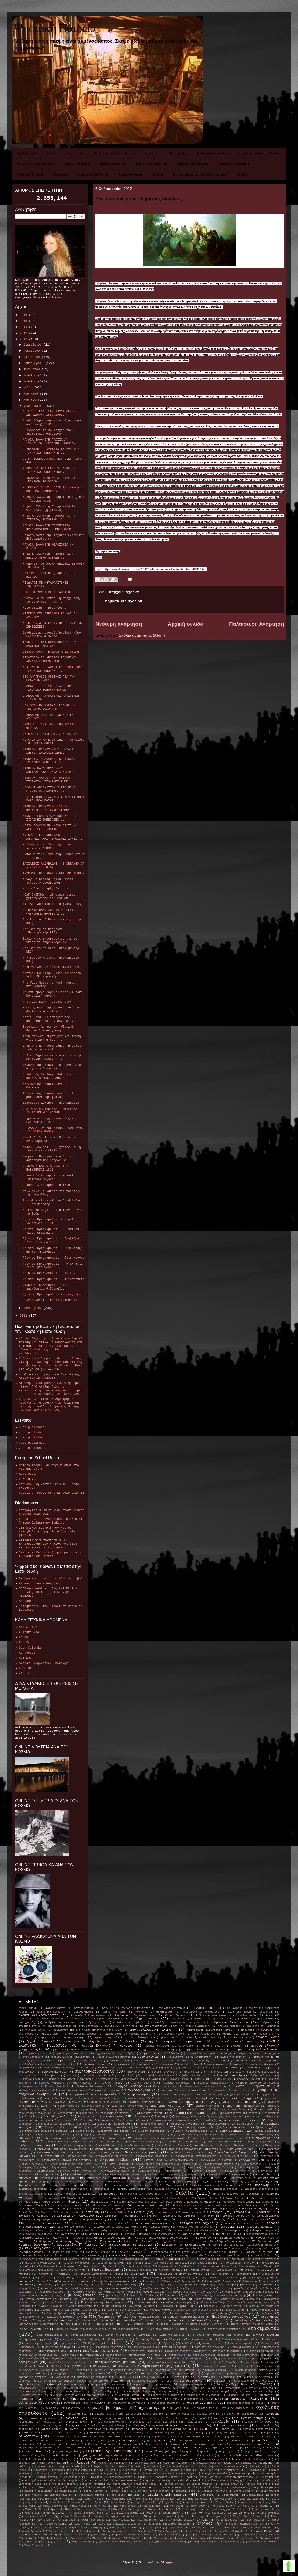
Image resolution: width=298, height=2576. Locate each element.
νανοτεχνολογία (29, 2316)
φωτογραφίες (157, 2440)
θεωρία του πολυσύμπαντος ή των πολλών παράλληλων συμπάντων (189, 2208)
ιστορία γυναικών (235, 2216)
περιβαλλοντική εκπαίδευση (67, 2362)
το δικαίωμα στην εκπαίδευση (103, 2425)
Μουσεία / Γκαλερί (30, 174)
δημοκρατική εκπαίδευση (229, 2109)
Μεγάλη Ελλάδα (154, 2292)
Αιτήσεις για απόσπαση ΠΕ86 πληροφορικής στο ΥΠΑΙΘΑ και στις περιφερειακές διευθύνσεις (48, 1543)
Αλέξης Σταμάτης (175, 2015)
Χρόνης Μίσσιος (262, 2447)
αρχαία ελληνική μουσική (113, 2049)
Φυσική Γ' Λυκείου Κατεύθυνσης (61, 2440)
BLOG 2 (242, 174)
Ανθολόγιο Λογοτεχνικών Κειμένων (177, 2022)
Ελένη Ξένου (92, 2164)
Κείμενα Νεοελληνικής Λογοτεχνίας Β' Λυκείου (156, 2241)
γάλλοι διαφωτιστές (80, 2079)
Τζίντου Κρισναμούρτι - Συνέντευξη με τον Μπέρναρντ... (52, 1250)
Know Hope (118, 2499)
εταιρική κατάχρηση (62, 2185)
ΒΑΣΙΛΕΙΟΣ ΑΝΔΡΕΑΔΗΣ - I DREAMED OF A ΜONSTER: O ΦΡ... (53, 865)
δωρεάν (124, 2131)
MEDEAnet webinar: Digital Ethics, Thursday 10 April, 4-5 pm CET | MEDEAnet (49, 1592)
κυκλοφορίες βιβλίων (240, 2262)
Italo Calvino (270, 2491)
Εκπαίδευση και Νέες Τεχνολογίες (61, 2149)
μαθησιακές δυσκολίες (35, 2284)
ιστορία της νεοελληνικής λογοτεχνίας (96, 2223)
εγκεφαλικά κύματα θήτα (194, 2134)
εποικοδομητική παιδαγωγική (103, 2181)
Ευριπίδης (261, 2185)
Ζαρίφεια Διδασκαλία (259, 2189)
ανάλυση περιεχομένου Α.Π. (213, 2018)
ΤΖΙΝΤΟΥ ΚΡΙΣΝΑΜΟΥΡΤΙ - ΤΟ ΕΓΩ (49, 1273)
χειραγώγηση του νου (206, 2444)
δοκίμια (183, 2127)
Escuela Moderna (160, 2473)
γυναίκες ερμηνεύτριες (188, 2102)
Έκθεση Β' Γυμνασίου (183, 2141)
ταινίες (71, 2418)
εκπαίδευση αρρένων (137, 2145)
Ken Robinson (67, 2499)
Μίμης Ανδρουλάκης (213, 2302)
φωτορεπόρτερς (52, 2444)
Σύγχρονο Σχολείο (30, 2395)
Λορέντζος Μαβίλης (179, 2277)
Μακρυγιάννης (27, 2288)
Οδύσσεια (175, 2339)
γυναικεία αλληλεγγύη (59, 2098)
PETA (204, 2520)
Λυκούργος (255, 2277)
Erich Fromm (133, 2473)
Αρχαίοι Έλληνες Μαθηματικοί (70, 2057)
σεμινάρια (194, 2381)
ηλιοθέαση (252, 2193)
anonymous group (213, 2459)
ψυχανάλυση (154, 2451)
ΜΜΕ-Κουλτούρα (110, 2306)
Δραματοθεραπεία (77, 164)
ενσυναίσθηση (215, 2174)
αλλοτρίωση (26, 2018)
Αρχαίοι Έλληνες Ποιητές (113, 2057)
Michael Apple (48, 2509)
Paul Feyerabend (93, 2519)
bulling (24, 2466)
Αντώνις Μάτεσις (229, 2026)
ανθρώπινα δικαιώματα (229, 2022)
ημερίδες (272, 2194)
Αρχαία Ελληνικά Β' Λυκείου (235, 2041)
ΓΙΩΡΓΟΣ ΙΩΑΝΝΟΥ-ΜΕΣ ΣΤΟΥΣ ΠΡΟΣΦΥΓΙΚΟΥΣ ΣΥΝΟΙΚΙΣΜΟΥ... (49, 808)
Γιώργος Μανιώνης (57, 2086)
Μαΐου (29, 387)
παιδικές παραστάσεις (227, 2351)
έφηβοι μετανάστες (131, 2189)
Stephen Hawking (200, 2534)
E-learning (254, 2470)
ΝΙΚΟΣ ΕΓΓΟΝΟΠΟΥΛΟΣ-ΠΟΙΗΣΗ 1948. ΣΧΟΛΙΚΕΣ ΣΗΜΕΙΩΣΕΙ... (51, 817)
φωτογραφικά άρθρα (191, 2440)
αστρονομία (56, 2060)
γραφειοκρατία (170, 2094)
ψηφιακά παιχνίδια (65, 2451)
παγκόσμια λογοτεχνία (110, 2347)
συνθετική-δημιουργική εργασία (137, 2399)
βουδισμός (134, 2075)
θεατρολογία (99, 2201)
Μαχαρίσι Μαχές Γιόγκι (119, 2292)
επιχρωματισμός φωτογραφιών (58, 2181)
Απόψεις (157, 174)
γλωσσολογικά (139, 2090)
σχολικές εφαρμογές (235, 2408)
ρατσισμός (123, 2377)
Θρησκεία (46, 2212)
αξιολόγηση (61, 2030)
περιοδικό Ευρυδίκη (259, 2362)
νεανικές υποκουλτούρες (142, 2316)
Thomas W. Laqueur (106, 2538)
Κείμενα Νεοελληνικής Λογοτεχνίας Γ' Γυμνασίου (234, 2241)
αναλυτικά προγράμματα (257, 2018)
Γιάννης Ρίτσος (110, 2082)
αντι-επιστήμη (88, 2026)
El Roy (41, 2473)
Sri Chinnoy (173, 2534)
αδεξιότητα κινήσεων (50, 2011)
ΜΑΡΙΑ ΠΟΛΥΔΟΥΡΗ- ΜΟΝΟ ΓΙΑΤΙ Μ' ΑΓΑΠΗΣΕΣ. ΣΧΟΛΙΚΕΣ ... (50, 827)
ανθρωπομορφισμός (59, 2026)
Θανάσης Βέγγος (208, 2198)
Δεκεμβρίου (34, 344)
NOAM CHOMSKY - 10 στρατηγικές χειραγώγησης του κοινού (49, 896)
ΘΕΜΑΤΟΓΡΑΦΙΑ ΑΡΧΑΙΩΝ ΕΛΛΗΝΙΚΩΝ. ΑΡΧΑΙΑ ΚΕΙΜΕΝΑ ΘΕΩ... (51, 659)
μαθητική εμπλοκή (159, 2284)
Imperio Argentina (214, 2491)
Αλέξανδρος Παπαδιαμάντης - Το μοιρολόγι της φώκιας (49, 1095)
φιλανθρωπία (28, 2432)
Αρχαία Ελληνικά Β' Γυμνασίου (174, 2041)
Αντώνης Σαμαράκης (198, 2026)
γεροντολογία (129, 2079)
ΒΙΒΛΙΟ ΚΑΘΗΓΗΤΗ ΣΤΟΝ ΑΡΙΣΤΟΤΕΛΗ (51, 652)
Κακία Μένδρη (183, 2230)
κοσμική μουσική (211, 2259)
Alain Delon (204, 2455)
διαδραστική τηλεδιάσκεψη (75, 2113)
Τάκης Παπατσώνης (178, 2418)
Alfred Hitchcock (60, 2459)
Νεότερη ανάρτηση (118, 624)
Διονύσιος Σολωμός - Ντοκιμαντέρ (51, 1103)
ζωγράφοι (110, 2194)
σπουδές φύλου (73, 2388)
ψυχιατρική (227, 2451)
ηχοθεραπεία (122, 2198)
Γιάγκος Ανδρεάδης (51, 2082)
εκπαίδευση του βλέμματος (156, 2149)
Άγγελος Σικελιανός (135, 2008)
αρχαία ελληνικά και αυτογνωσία (169, 2045)
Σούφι (220, 2384)
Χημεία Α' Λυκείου (74, 2447)
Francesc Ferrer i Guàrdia (128, 2477)
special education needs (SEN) (136, 2534)
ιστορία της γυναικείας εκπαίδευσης (193, 2219)
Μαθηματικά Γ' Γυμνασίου (219, 2281)
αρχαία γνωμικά (238, 2037)
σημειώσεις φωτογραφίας (36, 2384)
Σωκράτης (272, 2414)
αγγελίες (107, 2008)
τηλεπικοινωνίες (30, 2425)
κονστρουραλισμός (131, 2259)
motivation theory (267, 2509)
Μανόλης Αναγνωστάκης (86, 2288)
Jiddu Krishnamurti (166, 2495)
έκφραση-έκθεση (115, 2160)
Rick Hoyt (176, 2527)
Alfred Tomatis (92, 2459)
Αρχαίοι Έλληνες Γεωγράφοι (243, 2053)
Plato (101, 2523)
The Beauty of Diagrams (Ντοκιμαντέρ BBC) (43, 931)
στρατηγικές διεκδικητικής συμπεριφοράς (147, 2391)
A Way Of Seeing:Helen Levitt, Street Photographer (49, 881)
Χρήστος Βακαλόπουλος (186, 2447)
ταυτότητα (48, 2421)
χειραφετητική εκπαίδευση (252, 2444)
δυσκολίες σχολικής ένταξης (46, 2131)
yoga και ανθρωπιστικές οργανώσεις (123, 2541)
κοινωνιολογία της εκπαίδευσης (40, 2259)
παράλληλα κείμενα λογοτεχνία (45, 2358)
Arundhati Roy (145, 2462)
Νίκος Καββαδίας (67, 2329)
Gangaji (238, 2480)
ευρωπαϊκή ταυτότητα (33, 2189)
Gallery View (216, 2480)
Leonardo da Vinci (194, 2499)
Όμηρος (93, 2343)
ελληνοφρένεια (147, 2171)
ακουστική (266, 2011)
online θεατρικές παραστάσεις (117, 2516)
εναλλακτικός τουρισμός (164, 2174)
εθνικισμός (27, 2138)
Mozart (28, 2513)
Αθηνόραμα (27, 1653)
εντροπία (263, 2174)
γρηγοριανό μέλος (242, 2094)
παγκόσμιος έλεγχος (209, 2347)
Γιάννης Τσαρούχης (143, 2082)
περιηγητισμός (207, 2362)
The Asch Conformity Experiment (63, 2538)
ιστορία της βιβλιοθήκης (134, 2219)
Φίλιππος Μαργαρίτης (166, 2432)
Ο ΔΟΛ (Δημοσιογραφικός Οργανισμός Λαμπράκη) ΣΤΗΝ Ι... (52, 422)
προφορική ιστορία (33, 2377)
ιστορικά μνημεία (259, 2227)
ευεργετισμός (234, 2185)
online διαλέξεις (38, 2516)
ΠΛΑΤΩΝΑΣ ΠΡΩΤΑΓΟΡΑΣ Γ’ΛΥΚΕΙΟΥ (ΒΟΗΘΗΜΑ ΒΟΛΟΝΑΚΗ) (49, 707)
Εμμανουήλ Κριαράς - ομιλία (46, 1185)
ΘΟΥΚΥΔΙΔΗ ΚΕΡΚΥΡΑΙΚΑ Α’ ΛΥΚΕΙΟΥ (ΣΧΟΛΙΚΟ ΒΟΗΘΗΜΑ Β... (51, 451)
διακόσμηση (272, 2113)
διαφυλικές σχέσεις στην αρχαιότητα (229, 2120)
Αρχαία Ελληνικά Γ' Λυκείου (107, 2045)
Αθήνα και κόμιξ (115, 2011)
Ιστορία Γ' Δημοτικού (161, 2216)
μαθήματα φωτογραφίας (114, 2281)
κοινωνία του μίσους (222, 2252)
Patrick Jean (66, 2519)
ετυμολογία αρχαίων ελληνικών (131, 2185)
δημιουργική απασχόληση (122, 2109)
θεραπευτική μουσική (109, 2205)
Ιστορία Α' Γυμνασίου (252, 2212)
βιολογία (216, 2071)
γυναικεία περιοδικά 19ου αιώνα (147, 2098)
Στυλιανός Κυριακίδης (258, 2391)
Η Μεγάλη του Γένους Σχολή (143, 2193)
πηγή (98, 557)
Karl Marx (44, 2499)
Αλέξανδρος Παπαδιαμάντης (135, 2015)
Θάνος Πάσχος (235, 2198)
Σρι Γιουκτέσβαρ (102, 2388)
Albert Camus (264, 2455)
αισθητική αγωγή (239, 2011)
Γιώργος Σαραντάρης (91, 2086)
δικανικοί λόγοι (56, 2127)
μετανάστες (88, 2299)
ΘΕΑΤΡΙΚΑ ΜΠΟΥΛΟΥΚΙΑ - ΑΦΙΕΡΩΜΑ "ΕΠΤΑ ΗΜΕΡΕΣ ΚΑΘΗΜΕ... (50, 1110)
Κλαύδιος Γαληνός (98, 2252)
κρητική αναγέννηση (266, 2259)
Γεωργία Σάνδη (178, 2079)
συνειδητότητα (56, 2399)
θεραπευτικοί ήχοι (149, 2205)
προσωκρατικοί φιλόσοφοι (223, 2373)
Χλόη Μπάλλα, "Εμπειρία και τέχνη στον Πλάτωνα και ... (52, 1038)
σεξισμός (220, 2380)
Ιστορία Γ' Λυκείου (199, 2216)
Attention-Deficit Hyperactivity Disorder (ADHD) (198, 2462)
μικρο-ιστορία (146, 2302)
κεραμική (145, 2245)
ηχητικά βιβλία (95, 2198)
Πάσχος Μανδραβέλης (168, 2358)
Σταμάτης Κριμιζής (171, 2388)
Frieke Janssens (127, 2480)
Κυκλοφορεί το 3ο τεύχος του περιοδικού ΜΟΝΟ (47, 846)
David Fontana (126, 2470)
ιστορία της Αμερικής (40, 2219)
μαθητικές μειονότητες (116, 2284)
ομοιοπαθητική (146, 2343)
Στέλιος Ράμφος (205, 2388)
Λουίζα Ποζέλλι (209, 2277)
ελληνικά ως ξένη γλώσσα (117, 2167)
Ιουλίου (31, 375)
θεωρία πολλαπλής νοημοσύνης (83, 2208)
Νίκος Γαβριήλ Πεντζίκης (207, 2324)
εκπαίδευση (107, 2145)
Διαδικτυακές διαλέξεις (151, 164)
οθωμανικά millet (202, 2339)
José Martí (230, 2495)
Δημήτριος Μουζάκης (84, 2109)
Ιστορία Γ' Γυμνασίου (121, 2216)
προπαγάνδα (104, 2373)
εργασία (257, 2181)
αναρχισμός (27, 2022)
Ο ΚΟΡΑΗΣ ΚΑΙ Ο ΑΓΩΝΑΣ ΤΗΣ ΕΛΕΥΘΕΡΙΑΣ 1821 (45, 1167)
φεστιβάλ (228, 2429)
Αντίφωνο (26, 1658)
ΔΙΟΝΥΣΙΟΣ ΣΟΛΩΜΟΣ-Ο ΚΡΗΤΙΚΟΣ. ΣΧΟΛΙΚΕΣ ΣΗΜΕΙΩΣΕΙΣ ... (49, 760)
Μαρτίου (31, 400)
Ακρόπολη (77, 2015)
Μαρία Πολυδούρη (262, 2288)
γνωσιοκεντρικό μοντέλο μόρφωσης (203, 2090)
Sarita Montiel (196, 2531)
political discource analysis (169, 2523)
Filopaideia (72, 2477)
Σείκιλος (172, 2380)
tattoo (29, 2538)
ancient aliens (158, 2459)
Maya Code (198, 2506)
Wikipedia (266, 2538)
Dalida (104, 2470)
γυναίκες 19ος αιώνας (105, 2102)
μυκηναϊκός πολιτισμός (151, 2313)
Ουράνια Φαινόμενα (56, 2347)
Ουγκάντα (267, 2343)
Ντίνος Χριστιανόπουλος (224, 2329)
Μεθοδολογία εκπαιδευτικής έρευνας (249, 2292)
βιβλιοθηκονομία (54, 2072)
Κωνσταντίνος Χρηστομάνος (36, 2269)
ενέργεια (193, 2174)
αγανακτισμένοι (55, 2008)
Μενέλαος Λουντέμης (266, 2295)
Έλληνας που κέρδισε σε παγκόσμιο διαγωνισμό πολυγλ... (52, 1066)
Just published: (32, 1427)
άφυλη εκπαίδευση (262, 2064)
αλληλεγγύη (248, 2015)
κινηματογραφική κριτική (262, 2244)
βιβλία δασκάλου (225, 2067)
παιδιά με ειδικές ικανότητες (185, 2351)
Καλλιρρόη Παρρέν (261, 2230)
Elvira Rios (62, 2473)
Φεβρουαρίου (34, 406)
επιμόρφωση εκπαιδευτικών (130, 2178)
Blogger (167, 2562)
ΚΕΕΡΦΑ (57, 2238)
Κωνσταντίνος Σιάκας (259, 2266)
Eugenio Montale (216, 2473)
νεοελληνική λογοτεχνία (253, 2320)
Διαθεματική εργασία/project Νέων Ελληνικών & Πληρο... (52, 634)
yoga (57, 2541)
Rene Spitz (153, 2527)
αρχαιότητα (176, 2057)
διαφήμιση (107, 2120)
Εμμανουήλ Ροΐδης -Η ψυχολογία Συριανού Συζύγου (49, 1177)
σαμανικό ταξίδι (30, 2380)
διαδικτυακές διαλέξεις (35, 2113)
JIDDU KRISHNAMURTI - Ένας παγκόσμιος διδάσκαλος (45, 1286)
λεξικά (137, 2274)
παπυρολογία (177, 2355)
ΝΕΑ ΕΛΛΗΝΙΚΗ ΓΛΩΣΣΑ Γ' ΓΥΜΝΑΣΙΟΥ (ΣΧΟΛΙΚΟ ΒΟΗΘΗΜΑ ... (52, 669)
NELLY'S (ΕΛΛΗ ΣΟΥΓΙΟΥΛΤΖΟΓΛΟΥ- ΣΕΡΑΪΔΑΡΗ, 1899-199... (50, 413)
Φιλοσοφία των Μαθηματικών (112, 2436)
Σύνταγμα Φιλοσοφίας (184, 2399)
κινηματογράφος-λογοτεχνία (133, 2248)
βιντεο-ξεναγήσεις (164, 2071)
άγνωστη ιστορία (207, 2008)
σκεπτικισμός (116, 2384)
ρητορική (229, 2377)
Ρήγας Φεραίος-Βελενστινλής (194, 2377)
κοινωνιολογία (261, 2255)
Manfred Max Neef (252, 2502)
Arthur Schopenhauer (113, 2462)
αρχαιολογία (148, 2057)
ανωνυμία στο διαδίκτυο (263, 2026)
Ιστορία (216, 2212)
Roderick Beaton (235, 2527)
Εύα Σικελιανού (170, 2185)
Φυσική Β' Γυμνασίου (245, 2436)
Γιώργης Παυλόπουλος (177, 2082)
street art (225, 2534)
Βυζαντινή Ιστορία (228, 2075)
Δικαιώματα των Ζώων (213, 153)
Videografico (163, 2538)
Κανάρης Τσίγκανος (137, 2234)
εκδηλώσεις (261, 2138)
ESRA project (188, 2473)
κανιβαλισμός (166, 2234)
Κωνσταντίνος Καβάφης (136, 2266)
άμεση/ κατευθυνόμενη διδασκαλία (98, 2018)
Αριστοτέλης (103, 2037)
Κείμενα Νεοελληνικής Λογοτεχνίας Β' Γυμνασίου (77, 2241)
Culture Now (29, 1632)
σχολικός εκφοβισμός (242, 2414)
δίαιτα (253, 2113)
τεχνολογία (220, 2421)
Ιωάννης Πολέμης (66, 2230)
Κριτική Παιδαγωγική (111, 2262)
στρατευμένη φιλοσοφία (34, 2391)
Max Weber (176, 2506)
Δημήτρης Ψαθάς (51, 2109)
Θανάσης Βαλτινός (178, 2198)
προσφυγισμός (186, 2373)
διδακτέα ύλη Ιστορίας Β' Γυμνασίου (65, 2123)
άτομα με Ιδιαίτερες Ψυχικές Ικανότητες (196, 2060)
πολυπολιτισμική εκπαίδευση (254, 2370)
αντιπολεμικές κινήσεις (121, 2026)
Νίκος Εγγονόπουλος (33, 2329)
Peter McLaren (255, 2519)
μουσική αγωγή (231, 2306)
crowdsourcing (82, 2470)
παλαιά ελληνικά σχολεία (35, 2355)
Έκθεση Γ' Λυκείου (34, 2145)
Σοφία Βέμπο (240, 2384)
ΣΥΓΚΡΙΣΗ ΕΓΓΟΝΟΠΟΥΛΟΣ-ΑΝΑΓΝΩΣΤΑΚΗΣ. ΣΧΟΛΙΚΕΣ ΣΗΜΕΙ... (52, 837)
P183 (233, 2516)
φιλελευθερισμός (102, 2432)
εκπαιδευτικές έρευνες (92, 2152)
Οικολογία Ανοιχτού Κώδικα (240, 2339)
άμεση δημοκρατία (54, 2018)
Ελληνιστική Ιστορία (77, 2171)
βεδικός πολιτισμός (137, 2067)
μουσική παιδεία (52, 2309)
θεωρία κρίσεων (215, 2205)
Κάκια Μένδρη (210, 2230)
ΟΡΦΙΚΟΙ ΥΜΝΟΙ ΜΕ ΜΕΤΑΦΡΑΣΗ (46, 592)
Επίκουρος (93, 2178)
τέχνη (157, 2421)
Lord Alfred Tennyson (65, 2502)
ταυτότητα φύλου (75, 2421)
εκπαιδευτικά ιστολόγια (200, 2149)
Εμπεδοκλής (265, 2171)
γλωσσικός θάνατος (107, 2090)
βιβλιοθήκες (27, 2071)
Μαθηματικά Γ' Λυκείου (258, 2281)
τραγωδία (265, 2425)
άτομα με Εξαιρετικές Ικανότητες (134, 2060)
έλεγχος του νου (251, 2160)
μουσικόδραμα (235, 2309)
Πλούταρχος (101, 2366)
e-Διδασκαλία (229, 2470)
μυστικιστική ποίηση (213, 2313)
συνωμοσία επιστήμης (166, 2403)
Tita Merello (138, 2538)
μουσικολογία (28, 2313)
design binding (180, 2470)
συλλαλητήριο (96, 2395)
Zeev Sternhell (34, 2545)
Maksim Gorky (224, 2502)
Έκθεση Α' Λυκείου (143, 2141)
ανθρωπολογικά (29, 2026)
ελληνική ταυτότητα (216, 2167)
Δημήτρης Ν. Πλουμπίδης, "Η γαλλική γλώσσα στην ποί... (53, 1047)
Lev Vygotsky (223, 2499)
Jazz (137, 2495)
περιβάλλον (28, 2362)
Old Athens (241, 2513)
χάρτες (176, 2444)
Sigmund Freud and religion (40, 2534)
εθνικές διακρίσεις (259, 2134)
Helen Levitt (68, 2491)
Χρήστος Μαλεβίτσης (228, 2447)
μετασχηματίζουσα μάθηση (237, 2299)
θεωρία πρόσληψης (124, 2208)
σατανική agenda (75, 2380)
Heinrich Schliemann (38, 2491)
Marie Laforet (52, 2506)
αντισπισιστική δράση (161, 2026)
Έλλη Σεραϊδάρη (251, 2164)
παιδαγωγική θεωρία (55, 2351)
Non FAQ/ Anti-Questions (208, 2513)
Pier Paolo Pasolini (52, 2523)
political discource (127, 2523)
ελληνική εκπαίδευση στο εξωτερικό (170, 2167)
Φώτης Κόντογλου (102, 2440)
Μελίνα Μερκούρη (196, 2295)
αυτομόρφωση (122, 2064)
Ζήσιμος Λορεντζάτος (32, 2193)
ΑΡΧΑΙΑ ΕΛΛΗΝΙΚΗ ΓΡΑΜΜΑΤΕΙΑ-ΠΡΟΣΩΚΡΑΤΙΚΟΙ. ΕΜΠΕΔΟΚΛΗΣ (47, 527)
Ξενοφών (144, 2335)
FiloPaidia (95, 2477)
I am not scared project (152, 2491)
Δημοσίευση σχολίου (123, 601)
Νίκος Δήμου (265, 2324)
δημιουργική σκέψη (192, 2109)
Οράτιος (169, 2343)
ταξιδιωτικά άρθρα (247, 2418)
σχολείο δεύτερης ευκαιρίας (246, 2403)
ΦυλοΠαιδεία (215, 2436)
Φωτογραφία (178, 153)
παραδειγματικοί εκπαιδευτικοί (258, 2355)
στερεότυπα (233, 2388)
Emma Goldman (87, 2473)
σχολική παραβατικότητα (147, 2414)
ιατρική (92, 2212)
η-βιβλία (181, 2193)
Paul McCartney (147, 2519)
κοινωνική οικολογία (189, 2255)
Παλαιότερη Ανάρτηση (256, 624)
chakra (153, 2466)
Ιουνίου (31, 381)
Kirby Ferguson (94, 2499)
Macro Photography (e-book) (46, 888)
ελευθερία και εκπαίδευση (179, 2164)
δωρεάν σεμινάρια (110, 2134)
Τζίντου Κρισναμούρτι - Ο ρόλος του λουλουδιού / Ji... (53, 1221)
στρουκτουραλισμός (224, 2391)
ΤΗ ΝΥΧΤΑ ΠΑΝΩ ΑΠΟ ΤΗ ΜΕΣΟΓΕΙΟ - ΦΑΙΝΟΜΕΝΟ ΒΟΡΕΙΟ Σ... (51, 912)
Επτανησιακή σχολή (179, 2181)
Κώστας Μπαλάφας (140, 2269)
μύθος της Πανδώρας (114, 2313)
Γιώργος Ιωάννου (248, 2082)
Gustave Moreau (237, 2487)
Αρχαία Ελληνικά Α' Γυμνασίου (53, 2041)
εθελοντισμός (228, 2134)
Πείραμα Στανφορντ (224, 2358)
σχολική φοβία (180, 2414)
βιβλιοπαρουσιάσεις (94, 2072)
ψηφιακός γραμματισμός (109, 2451)
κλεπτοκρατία (159, 2252)
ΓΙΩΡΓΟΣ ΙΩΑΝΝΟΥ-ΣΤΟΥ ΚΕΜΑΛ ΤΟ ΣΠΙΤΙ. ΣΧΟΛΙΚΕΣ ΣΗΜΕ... (49, 751)
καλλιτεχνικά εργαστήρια (35, 2234)
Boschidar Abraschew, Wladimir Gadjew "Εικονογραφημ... (49, 1028)
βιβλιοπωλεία (136, 2071)
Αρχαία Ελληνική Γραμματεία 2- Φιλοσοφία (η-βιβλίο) (49, 508)
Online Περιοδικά (112, 164)
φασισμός (179, 2429)
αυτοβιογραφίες (65, 2064)
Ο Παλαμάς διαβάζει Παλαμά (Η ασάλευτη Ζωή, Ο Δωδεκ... (48, 1076)
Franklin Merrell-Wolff (201, 2477)
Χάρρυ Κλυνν (154, 2444)
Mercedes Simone (224, 2506)
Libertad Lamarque (252, 2499)
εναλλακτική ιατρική (85, 2174)
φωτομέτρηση (27, 2444)
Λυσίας (41, 2281)
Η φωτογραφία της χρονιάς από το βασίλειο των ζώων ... (51, 1009)
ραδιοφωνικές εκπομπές (92, 2377)
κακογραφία (235, 2230)
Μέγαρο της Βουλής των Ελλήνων (195, 2292)
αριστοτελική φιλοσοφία (176, 2037)
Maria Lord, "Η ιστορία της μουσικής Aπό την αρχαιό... (48, 1019)
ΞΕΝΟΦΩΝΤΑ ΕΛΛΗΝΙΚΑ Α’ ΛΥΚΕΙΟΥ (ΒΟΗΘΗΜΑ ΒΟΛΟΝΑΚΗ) (49, 479)
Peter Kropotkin (227, 2519)
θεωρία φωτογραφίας (257, 2208)
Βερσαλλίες (166, 2067)
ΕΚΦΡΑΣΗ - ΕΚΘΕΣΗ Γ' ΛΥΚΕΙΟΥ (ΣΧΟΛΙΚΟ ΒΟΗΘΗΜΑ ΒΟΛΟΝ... (47, 688)
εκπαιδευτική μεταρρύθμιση (65, 2156)
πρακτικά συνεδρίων (32, 2373)
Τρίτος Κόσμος (51, 2429)
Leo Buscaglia (164, 2499)
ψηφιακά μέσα (30, 2451)
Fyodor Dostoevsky (158, 2480)
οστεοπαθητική (241, 2343)
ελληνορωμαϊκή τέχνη (115, 2171)
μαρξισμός (25, 2292)
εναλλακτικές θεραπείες (39, 2174)
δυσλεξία (82, 2131)
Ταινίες (52, 153)
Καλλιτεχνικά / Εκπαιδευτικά (114, 153)
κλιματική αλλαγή (188, 2252)
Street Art (60, 174)
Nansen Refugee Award (88, 2513)
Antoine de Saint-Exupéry (249, 2459)
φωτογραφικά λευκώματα (228, 2440)
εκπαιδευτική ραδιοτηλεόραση (196, 2156)
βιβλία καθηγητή (259, 2067)
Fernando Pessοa (46, 2477)
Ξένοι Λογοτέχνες (118, 2335)
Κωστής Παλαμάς (170, 2269)
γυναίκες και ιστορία (237, 2102)
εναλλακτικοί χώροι (124, 2174)
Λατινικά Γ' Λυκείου (54, 2274)
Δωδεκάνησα (105, 2131)
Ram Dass (54, 2527)
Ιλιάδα (139, 2212)
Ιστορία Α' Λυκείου (33, 2216)
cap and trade (69, 2466)
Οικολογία (152, 153)
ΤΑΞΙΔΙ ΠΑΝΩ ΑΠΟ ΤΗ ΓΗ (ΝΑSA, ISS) (52, 904)
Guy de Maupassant (266, 2487)
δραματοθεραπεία (235, 2127)
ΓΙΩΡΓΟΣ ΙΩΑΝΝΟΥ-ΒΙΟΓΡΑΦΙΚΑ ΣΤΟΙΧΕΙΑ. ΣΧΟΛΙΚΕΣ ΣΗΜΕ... (48, 780)
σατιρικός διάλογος (145, 2380)
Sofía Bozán (78, 2534)
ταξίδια (219, 2418)
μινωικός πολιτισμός (248, 2302)
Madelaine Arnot (197, 2502)
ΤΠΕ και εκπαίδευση (230, 2425)
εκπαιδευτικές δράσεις (52, 2152)
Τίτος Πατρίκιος (61, 2425)
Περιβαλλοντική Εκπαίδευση (259, 153)
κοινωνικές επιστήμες (86, 2255)
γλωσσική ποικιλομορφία (35, 2090)
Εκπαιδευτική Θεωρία (232, 2152)
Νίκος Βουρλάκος (172, 2324)
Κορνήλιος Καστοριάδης (170, 2259)
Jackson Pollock (60, 2495)
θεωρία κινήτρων (184, 2205)
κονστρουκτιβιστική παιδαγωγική (90, 2259)
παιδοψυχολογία (261, 2351)
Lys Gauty (171, 2502)
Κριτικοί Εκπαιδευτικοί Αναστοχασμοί (200, 174)
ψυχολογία (86, 2455)
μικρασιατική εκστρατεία (56, 2302)
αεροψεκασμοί (83, 2011)
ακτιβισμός (98, 2015)
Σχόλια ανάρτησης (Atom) (142, 635)
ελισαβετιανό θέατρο (219, 2164)
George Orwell (174, 2484)
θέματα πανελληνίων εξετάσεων (137, 2201)
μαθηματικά (146, 2281)
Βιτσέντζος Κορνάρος (81, 2075)
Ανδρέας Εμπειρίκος (60, 2022)
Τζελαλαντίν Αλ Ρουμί (257, 2421)
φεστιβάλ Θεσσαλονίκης (258, 2429)
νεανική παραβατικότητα (186, 2316)
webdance (247, 2538)
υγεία (74, 2429)
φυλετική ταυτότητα (186, 2436)
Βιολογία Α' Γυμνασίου (245, 2071)
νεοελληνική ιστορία (205, 2320)
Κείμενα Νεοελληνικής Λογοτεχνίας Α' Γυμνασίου (173, 2238)
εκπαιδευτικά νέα (240, 2149)
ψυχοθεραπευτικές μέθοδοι (53, 2455)
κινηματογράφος (38, 2248)
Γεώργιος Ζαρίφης (248, 2079)
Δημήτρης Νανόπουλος (243, 2106)
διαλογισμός (57, 2116)
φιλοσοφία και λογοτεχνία (69, 2436)
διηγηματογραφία (218, 2123)
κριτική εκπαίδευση (76, 2262)
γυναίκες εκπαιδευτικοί (144, 2102)
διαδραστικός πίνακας (115, 2113)
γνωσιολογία (242, 2090)
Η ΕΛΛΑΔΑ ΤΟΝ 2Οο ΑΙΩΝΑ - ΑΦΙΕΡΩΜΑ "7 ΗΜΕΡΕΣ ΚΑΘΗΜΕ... (52, 1130)
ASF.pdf (25, 1601)
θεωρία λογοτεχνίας (248, 2205)
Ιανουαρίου (34, 1308)
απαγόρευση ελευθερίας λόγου (209, 2030)
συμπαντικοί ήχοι (240, 2395)
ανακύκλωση (178, 2018)
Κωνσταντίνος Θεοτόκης (59, 2266)
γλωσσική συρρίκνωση (73, 2090)
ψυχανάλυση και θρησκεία (191, 2451)
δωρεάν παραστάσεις (38, 2134)
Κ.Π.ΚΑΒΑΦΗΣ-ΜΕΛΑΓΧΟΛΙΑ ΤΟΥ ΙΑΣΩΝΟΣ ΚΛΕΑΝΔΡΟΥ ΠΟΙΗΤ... (53, 799)
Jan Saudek (119, 2495)
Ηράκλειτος (32, 2198)
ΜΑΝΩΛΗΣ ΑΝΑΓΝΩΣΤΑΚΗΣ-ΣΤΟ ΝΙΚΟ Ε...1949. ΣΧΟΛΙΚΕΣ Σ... (49, 789)
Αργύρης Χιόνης (174, 2034)
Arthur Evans (46, 2462)
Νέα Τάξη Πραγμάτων (97, 2316)
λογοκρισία (244, 2274)
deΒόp (23, 1637)
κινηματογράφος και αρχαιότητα (84, 2248)
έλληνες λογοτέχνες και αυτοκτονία (64, 2167)
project (205, 2524)
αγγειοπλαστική (83, 2008)
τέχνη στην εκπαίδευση (186, 2421)
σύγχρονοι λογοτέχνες (64, 2395)
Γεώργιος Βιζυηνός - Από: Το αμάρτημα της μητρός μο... (47, 1158)
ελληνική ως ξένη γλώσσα (255, 2167)
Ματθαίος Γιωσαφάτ (52, 2292)
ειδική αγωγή (115, 2138)
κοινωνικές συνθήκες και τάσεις (137, 2255)
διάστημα (161, 2116)
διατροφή (64, 2120)
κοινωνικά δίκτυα (259, 2252)
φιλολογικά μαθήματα (259, 2432)
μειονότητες (114, 2295)
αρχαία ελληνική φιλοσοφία (256, 2049)
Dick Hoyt (206, 2470)
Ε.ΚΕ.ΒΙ (25, 1668)
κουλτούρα (237, 2259)
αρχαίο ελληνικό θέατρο (160, 2053)
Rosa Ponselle (263, 2527)
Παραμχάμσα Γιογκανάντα (90, 2358)
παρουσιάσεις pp (129, 2358)
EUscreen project (246, 2473)
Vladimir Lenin (223, 2538)
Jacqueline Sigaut (91, 2495)
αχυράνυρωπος (27, 2067)
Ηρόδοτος (53, 2198)
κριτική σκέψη (142, 2262)
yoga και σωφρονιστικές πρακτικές (217, 2541)
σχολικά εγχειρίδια (155, 2408)
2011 (24, 1315)
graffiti (66, 2487)
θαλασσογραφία (149, 2198)
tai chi (274, 2534)
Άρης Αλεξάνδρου (204, 2034)
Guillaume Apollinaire (203, 2487)
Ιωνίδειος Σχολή (96, 2230)
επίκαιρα (68, 2178)
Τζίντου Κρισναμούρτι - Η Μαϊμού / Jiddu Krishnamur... (52, 1231)
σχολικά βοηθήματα (106, 2408)
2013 (24, 333)
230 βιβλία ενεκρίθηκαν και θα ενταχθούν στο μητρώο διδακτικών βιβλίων (47, 1531)
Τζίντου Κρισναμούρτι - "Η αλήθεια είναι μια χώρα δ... (52, 1265)
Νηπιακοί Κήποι (143, 2324)
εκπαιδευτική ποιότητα (111, 2156)
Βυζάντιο (53, 2079)
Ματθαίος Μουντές (84, 2292)
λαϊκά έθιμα (200, 2269)
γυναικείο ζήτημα (238, 2098)
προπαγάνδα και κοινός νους (144, 2373)
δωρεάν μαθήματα (229, 2131)
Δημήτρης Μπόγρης (207, 2105)
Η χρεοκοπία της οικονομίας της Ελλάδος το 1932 (50, 1120)
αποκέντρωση (50, 2034)
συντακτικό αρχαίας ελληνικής (237, 2399)
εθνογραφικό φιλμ (57, 2138)
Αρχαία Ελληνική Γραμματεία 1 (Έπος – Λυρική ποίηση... (53, 498)
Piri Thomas (82, 2523)
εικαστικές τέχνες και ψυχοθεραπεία (159, 2138)
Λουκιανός (233, 2277)
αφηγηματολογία (217, 2064)
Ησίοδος (72, 2198)
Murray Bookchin (53, 2513)
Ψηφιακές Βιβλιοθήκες (234, 164)
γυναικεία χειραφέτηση (196, 2098)
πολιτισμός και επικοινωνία (175, 2370)
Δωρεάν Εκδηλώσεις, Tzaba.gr (43, 1663)
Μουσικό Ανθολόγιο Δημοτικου (170, 2309)
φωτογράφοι (261, 2440)
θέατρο (73, 2201)
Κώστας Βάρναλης (106, 2269)
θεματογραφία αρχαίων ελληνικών (190, 2201)
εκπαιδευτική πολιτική (151, 2156)
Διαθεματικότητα (230, 2113)
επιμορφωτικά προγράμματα (180, 2178)
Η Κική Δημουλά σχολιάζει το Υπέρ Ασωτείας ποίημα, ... (52, 1057)
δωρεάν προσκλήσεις (74, 2134)
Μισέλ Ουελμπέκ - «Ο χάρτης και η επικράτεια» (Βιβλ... (52, 1149)
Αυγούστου (33, 369)
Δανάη (45, 2106)
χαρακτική (130, 2444)
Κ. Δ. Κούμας (123, 2230)
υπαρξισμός (94, 2429)
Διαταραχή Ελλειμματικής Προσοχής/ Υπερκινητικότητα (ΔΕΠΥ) (217, 2116)
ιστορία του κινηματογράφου (150, 2227)
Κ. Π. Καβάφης (151, 2230)
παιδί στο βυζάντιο (144, 2351)
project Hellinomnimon (241, 2523)
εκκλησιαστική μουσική (76, 2145)
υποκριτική (115, 2429)
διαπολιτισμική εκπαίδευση (101, 2116)
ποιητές (182, 2366)
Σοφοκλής (264, 2384)
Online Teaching (192, 2516)
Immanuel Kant (185, 2491)
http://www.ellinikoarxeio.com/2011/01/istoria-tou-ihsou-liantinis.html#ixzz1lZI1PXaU (155, 569)
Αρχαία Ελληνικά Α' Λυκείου (113, 2041)
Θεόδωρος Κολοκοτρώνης (239, 2201)
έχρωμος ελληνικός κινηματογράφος (178, 2189)
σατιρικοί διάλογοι (109, 2381)
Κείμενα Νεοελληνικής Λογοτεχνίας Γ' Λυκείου (58, 2245)
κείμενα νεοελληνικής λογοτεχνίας (98, 2238)
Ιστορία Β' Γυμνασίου (75, 2216)
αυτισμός (241, 2060)
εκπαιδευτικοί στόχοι (56, 2160)
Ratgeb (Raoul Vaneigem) (85, 2527)
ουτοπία (83, 2347)
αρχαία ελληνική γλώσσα (221, 2045)
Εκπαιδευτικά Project (192, 164)
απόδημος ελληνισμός (257, 2030)
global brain (229, 2484)
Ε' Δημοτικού (142, 2134)
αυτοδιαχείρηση (94, 2064)
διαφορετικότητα (134, 2120)
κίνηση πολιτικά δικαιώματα (224, 2248)
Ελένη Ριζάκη (145, 2164)
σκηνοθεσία (140, 2384)
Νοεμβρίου (33, 351)
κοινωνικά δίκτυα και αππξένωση (41, 2255)
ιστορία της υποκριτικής (242, 2223)
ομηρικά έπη (70, 2343)
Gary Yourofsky (263, 2480)
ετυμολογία (94, 2185)
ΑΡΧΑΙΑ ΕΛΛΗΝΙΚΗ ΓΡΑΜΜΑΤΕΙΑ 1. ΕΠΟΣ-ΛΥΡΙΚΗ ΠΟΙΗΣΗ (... (49, 556)
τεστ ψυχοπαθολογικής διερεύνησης (120, 2421)
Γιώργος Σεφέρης (128, 2086)
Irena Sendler (243, 2491)
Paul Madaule (120, 2519)
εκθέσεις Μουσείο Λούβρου (63, 2141)
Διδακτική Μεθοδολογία (115, 2123)
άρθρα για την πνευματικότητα (63, 2037)
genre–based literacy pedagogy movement (77, 2484)
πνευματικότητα (150, 2366)
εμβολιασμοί (174, 2171)
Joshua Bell (255, 2495)
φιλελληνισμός (133, 2432)
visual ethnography (192, 2538)
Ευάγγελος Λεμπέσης (202, 2185)
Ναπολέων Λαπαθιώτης (60, 2316)
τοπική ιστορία (192, 2425)
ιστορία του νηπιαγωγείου (194, 2227)
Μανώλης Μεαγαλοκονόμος (196, 2288)
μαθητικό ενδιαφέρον (194, 2284)
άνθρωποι (267, 2022)
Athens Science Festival (40, 1583)
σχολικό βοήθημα (208, 2414)
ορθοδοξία (188, 2343)
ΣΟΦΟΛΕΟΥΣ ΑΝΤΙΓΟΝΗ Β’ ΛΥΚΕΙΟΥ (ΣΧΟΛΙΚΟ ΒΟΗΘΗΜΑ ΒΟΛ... (49, 470)
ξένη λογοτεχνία (84, 2335)
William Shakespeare (32, 2541)
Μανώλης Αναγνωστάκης (158, 2288)
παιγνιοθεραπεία (244, 2347)
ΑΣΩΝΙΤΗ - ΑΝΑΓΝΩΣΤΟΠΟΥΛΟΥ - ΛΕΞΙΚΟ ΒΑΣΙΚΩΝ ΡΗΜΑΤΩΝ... (53, 644)
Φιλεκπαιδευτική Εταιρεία (63, 2432)
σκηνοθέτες (162, 2384)
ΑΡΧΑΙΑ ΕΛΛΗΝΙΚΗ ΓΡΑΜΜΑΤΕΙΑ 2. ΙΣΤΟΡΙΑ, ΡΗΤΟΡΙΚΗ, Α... (49, 518)
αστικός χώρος (28, 2060)
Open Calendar (30, 1647)
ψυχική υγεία (254, 2451)
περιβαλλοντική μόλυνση (115, 2362)
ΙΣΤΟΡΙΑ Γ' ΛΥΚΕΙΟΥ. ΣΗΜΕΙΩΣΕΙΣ (50, 734)
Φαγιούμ (160, 2429)
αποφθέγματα (113, 2034)
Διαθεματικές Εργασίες (189, 2113)
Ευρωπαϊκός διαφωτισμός (70, 2189)
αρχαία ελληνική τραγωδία (205, 2049)
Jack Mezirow (33, 2495)
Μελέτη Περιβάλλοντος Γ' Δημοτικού (154, 2295)
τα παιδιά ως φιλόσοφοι (41, 2418)
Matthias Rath (152, 2506)
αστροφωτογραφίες (90, 2060)
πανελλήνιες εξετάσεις (103, 2355)
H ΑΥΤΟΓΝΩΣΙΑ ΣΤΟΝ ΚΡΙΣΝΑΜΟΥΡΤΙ (50, 1300)
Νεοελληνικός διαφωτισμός (38, 2324)
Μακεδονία (266, 2284)
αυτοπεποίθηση (189, 2064)
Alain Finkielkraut (234, 2455)
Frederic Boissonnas (239, 2477)
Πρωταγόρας (62, 2377)
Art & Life (28, 1627)
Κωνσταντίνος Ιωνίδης (98, 2266)
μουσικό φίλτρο (208, 2309)
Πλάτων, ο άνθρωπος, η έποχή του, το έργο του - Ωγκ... (52, 600)
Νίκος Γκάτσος (240, 2324)
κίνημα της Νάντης (225, 2244)
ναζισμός (267, 2313)
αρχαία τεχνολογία (97, 2053)
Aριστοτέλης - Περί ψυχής (44, 608)
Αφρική (238, 2064)
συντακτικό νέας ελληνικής (84, 2403)
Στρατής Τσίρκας (194, 2391)
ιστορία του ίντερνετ (108, 2227)
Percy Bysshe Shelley (179, 2519)
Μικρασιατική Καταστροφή (102, 2302)
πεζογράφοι (196, 2358)
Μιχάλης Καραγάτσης (79, 2306)
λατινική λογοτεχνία (93, 2274)
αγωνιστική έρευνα (244, 2008)
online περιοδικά (161, 2516)
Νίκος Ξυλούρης (190, 2329)
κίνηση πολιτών (262, 2248)
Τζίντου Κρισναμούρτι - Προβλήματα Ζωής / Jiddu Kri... (52, 1240)
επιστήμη (213, 2178)
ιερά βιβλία (118, 2212)
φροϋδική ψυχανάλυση (152, 2436)
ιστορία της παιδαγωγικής (151, 2223)
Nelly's (151, 2513)
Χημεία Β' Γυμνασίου (109, 2447)
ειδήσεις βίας (88, 2138)
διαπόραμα (141, 2116)
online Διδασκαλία (73, 2516)
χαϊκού (75, 2444)
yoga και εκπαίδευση (170, 2541)
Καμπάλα (113, 2234)
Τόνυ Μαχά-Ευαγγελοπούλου (152, 2425)
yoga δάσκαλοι (81, 2541)
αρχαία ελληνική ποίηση (159, 2049)
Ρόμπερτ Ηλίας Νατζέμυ (258, 2377)
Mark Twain (127, 2506)
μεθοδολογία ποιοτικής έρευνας (40, 2295)
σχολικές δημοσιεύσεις (198, 2408)
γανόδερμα (106, 2079)
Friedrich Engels (66, 2480)
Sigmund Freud (261, 2531)
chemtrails (256, 2466)
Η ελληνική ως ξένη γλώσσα (36, 164)
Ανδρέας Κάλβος (96, 2022)
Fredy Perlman (269, 2477)
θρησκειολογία (69, 2212)
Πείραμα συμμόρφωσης (259, 2358)
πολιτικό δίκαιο (57, 2370)
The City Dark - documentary (47, 1002)
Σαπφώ (52, 2380)
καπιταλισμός (192, 2234)
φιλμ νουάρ (195, 2432)
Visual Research (130, 174)
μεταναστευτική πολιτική (167, 2299)
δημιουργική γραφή (159, 2109)
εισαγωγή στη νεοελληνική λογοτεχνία (218, 2138)
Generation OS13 (30, 2484)
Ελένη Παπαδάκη (118, 2164)
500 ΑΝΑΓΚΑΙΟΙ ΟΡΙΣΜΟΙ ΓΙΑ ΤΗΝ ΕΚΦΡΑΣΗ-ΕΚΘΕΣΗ (49, 678)
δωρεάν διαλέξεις (151, 2131)
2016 (24, 315)
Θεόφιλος (267, 2201)
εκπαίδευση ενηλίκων (171, 2145)
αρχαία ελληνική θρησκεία (69, 2049)
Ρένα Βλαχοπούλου (154, 2377)
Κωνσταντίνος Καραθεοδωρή (176, 2266)
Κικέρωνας (169, 2245)
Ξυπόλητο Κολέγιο (172, 2335)
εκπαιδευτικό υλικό (238, 2156)
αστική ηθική (263, 2057)
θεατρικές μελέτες (265, 2198)
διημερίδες (245, 2123)
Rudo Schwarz (86, 2531)
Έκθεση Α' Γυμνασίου (104, 2141)
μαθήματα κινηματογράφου (71, 2281)
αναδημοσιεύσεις (144, 2018)
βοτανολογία (111, 2075)
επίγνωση (25, 2178)
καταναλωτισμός (223, 2234)
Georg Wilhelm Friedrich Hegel (134, 2484)
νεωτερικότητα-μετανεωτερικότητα (94, 2324)
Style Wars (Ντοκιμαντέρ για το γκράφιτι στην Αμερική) (50, 940)
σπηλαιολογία (27, 2388)
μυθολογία (84, 2313)
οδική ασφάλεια (118, 2339)
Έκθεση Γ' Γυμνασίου (259, 2141)
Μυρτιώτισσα (183, 2313)
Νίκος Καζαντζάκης (97, 2329)
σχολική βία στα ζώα (109, 2414)
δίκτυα (78, 2127)
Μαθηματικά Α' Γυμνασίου (178, 2281)
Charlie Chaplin (207, 2466)
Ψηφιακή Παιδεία (55, 28)
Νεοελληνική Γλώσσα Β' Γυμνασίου (87, 2320)
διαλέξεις (31, 2116)
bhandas (246, 2462)
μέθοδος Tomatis (81, 2295)
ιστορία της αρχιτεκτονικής (84, 2219)
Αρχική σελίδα (27, 153)
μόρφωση (168, 2306)
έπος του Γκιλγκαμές (143, 2181)
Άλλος (269, 2015)
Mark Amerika (103, 2506)
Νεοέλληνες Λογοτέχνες (231, 2316)
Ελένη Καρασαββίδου (63, 2164)
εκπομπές (85, 2160)
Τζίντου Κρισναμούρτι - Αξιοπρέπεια (53, 1279)
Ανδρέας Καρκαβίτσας (130, 2022)
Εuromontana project (223, 2189)
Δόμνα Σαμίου (206, 2127)
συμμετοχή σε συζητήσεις (204, 2395)
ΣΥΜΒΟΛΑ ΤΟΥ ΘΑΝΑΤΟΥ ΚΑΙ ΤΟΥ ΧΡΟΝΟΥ (53, 873)
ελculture (27, 1673)
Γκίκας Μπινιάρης (165, 2086)
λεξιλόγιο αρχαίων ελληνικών (180, 2274)
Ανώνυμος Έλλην (35, 2030)
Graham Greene (171, 2487)
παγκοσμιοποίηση (174, 2347)
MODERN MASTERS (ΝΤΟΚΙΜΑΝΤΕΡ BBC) (52, 967)
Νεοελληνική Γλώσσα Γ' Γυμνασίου (150, 2320)
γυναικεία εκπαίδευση (99, 2098)
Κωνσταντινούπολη (73, 2269)
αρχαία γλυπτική (210, 2037)
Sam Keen (144, 2531)
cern (139, 2466)
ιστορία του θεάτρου (72, 2227)
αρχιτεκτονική (201, 2057)
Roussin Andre (58, 2531)
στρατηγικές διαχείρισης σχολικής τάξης (84, 2391)
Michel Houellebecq (161, 2509)
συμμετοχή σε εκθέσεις (163, 2395)
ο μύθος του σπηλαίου (209, 2335)
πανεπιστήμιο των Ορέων (145, 2355)
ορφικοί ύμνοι (213, 2343)
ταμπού (201, 2418)
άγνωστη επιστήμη (172, 2008)
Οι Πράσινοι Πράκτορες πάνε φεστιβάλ (50, 1578)
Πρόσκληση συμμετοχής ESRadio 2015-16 (51, 1493)
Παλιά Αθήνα (69, 2355)
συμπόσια (266, 2395)
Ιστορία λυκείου (268, 2216)
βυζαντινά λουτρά (194, 2075)
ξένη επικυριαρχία (49, 2335)
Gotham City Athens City (35, 2487)
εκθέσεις (26, 2141)
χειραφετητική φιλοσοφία (36, 2447)
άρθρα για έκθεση (236, 2034)
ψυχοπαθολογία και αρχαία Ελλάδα (165, 2455)
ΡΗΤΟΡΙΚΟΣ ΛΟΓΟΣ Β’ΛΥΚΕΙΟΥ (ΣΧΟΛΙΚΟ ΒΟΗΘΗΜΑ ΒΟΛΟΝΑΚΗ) (53, 489)
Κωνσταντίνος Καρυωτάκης (220, 2266)
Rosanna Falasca (30, 2531)
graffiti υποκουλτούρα (96, 2487)
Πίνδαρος (57, 2366)
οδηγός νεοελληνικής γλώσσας (80, 2339)
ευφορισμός (102, 2189)
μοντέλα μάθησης (141, 2306)
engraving (110, 2473)
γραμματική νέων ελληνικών (93, 2094)
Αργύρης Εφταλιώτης (142, 2034)
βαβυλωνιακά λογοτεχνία (61, 2067)
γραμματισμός (139, 2094)
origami (216, 2516)
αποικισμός (26, 2034)
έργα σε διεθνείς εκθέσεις (222, 2181)
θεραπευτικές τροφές (68, 2205)
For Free (26, 1642)
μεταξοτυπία (204, 2299)
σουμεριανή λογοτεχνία (194, 2384)
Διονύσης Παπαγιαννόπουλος (109, 2127)
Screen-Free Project (228, 2531)
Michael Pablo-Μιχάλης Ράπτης (85, 2509)
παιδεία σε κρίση (100, 2351)
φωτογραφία (130, 2440)
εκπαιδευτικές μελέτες (187, 2152)
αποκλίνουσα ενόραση (82, 2034)
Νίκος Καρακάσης (128, 2329)
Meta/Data (25, 2509)
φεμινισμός (203, 2429)
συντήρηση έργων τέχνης (129, 2403)
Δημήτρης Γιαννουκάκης (127, 2105)
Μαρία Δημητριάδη (232, 2288)
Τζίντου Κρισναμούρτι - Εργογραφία (52, 1294)
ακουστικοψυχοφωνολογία (39, 2015)
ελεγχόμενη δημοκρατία (216, 2160)
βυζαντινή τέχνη (262, 2075)
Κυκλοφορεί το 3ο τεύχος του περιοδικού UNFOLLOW (47, 432)
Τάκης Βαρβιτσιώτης (145, 2418)
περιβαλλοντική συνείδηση (168, 2362)
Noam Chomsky (173, 2513)
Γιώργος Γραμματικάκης (213, 2082)
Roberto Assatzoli (203, 2527)
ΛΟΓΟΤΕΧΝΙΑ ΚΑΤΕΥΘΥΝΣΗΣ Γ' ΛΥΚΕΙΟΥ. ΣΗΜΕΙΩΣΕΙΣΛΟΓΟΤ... (53, 741)
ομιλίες (115, 2343)
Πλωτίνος (124, 2366)
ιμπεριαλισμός (165, 2212)
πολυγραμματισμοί (214, 2370)
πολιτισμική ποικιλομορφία (128, 2370)
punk (37, 2527)
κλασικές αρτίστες (65, 2252)
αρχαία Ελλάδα (267, 2037)
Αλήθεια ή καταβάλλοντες (213, 2015)
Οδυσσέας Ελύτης (148, 2339)
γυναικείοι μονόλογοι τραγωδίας (59, 2102)
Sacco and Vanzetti (116, 2531)
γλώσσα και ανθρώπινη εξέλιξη (205, 2086)
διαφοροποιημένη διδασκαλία (172, 2120)
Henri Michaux (93, 2491)
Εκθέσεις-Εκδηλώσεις (93, 174)
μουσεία (186, 2306)
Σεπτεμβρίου (34, 363)
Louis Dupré (118, 2502)
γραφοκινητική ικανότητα (205, 2094)
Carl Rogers (95, 2466)
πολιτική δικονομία (216, 2366)
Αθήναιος (141, 2011)
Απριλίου (32, 394)
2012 (24, 339)
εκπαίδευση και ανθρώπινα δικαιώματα (222, 2145)
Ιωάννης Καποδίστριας (33, 2230)
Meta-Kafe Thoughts (258, 2506)
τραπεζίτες (26, 2429)
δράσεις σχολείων (267, 2127)
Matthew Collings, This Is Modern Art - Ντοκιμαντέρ (52, 975)
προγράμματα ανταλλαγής (70, 2373)
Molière (242, 2509)
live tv (37, 2502)
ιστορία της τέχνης (196, 2223)
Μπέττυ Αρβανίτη (58, 2313)
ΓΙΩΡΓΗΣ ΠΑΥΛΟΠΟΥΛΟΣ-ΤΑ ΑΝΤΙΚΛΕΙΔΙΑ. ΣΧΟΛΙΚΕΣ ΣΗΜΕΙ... (52, 770)
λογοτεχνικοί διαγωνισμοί (141, 2277)
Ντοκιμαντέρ (75, 153)
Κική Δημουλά (195, 2245)
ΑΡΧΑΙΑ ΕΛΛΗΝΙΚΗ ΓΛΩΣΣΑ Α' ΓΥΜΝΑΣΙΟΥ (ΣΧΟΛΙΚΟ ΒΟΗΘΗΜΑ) (49, 441)
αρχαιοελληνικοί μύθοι (202, 2053)
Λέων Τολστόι (220, 2274)
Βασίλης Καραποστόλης (100, 2067)
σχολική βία (77, 2414)
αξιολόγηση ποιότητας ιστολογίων (99, 2030)
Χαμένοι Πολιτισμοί (101, 2444)
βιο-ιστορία (193, 2072)
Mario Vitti (78, 2506)
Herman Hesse (119, 2491)
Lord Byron (94, 2502)
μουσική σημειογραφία (85, 2309)
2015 (24, 321)
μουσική (209, 2306)
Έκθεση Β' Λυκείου (221, 2141)
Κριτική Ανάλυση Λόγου (40, 2262)
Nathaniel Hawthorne (124, 2513)
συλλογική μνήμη (127, 2395)
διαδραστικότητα (149, 2113)
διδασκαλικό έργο (152, 2123)
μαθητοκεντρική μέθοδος (234, 2284)
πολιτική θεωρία (249, 2366)
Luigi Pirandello (145, 2502)
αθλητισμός (164, 2011)
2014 (24, 327)
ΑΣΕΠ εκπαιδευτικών (233, 2057)
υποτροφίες (139, 2429)
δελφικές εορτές (93, 2105)
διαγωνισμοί (263, 2109)
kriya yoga (140, 2499)
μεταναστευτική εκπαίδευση (121, 2299)
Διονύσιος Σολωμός (150, 2127)
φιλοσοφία (28, 2436)
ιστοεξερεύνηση (192, 2212)
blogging (265, 2462)
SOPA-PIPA (100, 2534)
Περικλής (231, 2362)
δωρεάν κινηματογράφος (190, 2131)
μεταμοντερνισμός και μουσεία (48, 2299)
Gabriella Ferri (189, 2480)
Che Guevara (233, 2466)
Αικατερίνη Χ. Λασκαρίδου (201, 2011)
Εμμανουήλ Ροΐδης (237, 2171)
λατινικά (246, 2269)
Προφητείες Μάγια (261, 2373)
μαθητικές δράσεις (75, 2284)
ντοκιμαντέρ (263, 2328)
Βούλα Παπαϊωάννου (161, 2075)
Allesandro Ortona (127, 2459)
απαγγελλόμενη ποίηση (152, 2030)
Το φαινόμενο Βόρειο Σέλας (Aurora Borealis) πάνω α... (52, 994)
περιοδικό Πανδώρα (31, 2366)
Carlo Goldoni (119, 2466)
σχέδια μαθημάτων (201, 2403)
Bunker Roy (45, 2466)
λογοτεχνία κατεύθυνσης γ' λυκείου (89, 2277)
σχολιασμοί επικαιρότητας (63, 2408)
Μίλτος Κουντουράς (179, 2302)
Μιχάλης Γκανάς (48, 2306)
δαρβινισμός (66, 2105)
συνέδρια (26, 2399)
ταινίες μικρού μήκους (106, 2418)
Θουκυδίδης (26, 2212)
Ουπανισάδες (27, 2347)
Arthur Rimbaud (76, 2462)
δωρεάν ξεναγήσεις (266, 2131)
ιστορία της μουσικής (44, 2223)
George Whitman (202, 2484)
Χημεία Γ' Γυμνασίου (147, 2447)
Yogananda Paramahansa (264, 2541)
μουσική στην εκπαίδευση (125, 2309)
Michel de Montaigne (127, 2509)
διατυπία (87, 2120)
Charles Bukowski (177, 2466)
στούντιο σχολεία (261, 2388)
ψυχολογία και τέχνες (120, 2455)
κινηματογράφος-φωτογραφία (177, 2248)
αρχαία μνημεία (38, 2053)
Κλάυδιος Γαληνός (130, 2252)
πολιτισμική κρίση (89, 2370)
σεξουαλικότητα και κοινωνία (253, 2380)
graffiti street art (137, 2487)
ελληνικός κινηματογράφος (36, 2171)
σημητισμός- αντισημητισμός (82, 2384)
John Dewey (207, 2495)
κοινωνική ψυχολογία (226, 2255)
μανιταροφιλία (53, 2288)
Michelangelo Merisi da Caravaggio (206, 2509)
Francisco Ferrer (166, 2477)
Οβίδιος (239, 2335)
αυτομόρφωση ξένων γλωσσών (155, 2064)
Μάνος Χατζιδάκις (123, 2288)
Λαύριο (119, 2274)
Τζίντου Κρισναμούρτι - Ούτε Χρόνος (53, 1257)
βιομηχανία (52, 2075)
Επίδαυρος (46, 2178)
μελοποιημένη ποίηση (229, 2295)
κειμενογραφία (119, 2245)
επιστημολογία (241, 2178)
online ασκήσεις (268, 2513)
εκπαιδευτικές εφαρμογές (137, 2152)
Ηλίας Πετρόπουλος (225, 2193)
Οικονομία (272, 2339)
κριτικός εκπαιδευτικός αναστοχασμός (188, 2262)
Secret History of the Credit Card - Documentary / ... (52, 1202)
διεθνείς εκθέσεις (185, 2123)
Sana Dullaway (167, 2531)
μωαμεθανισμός (244, 2313)
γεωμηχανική (154, 2079)
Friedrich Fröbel (97, 2480)
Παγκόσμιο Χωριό (144, 2347)
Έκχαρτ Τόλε (153, 2160)
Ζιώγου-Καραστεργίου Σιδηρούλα (75, 2193)
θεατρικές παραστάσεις (42, 2201)
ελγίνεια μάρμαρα (181, 2160)
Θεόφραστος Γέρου (31, 2205)
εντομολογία (240, 2174)
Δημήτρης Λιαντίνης (167, 2106)
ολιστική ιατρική (38, 2343)
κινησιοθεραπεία (31, 2252)
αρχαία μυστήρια (67, 2053)
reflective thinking (124, 2527)
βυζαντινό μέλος (30, 2079)
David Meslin (153, 2470)
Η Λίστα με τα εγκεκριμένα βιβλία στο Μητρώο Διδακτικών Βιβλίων (51, 1520)
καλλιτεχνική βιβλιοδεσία (79, 2234)
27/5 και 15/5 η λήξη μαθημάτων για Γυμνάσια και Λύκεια (50, 1554)
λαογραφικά (224, 2269)
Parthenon (43, 2519)
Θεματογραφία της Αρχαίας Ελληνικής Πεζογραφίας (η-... (53, 537)
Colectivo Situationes (49, 2470)
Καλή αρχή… (28, 1479)
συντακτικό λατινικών (37, 2403)
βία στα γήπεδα (193, 2067)
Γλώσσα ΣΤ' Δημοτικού (251, 2086)
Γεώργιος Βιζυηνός (210, 2079)
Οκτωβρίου (33, 357)
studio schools (251, 2534)
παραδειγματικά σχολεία (211, 2355)
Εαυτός (164, 2134)
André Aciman (185, 2459)
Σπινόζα (50, 2388)
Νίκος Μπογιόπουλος (160, 2329)
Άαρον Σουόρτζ (28, 2008)
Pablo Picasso (253, 2516)
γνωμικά (167, 2090)
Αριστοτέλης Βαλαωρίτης (136, 2037)
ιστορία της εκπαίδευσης (258, 2219)
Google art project (259, 2484)
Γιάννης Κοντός (81, 2082)
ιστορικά (227, 2227)
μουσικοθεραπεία (262, 2309)
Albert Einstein (30, 2459)
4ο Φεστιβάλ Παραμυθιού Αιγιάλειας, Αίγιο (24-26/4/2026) (50, 1376)
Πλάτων (76, 2366)
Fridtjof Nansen (36, 2480)
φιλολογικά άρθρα (224, 2432)
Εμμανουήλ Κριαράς (203, 2171)
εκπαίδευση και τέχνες (112, 2149)
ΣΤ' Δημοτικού (134, 2388)
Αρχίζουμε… (28, 1474)
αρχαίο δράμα (126, 2053)
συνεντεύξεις (91, 2399)
